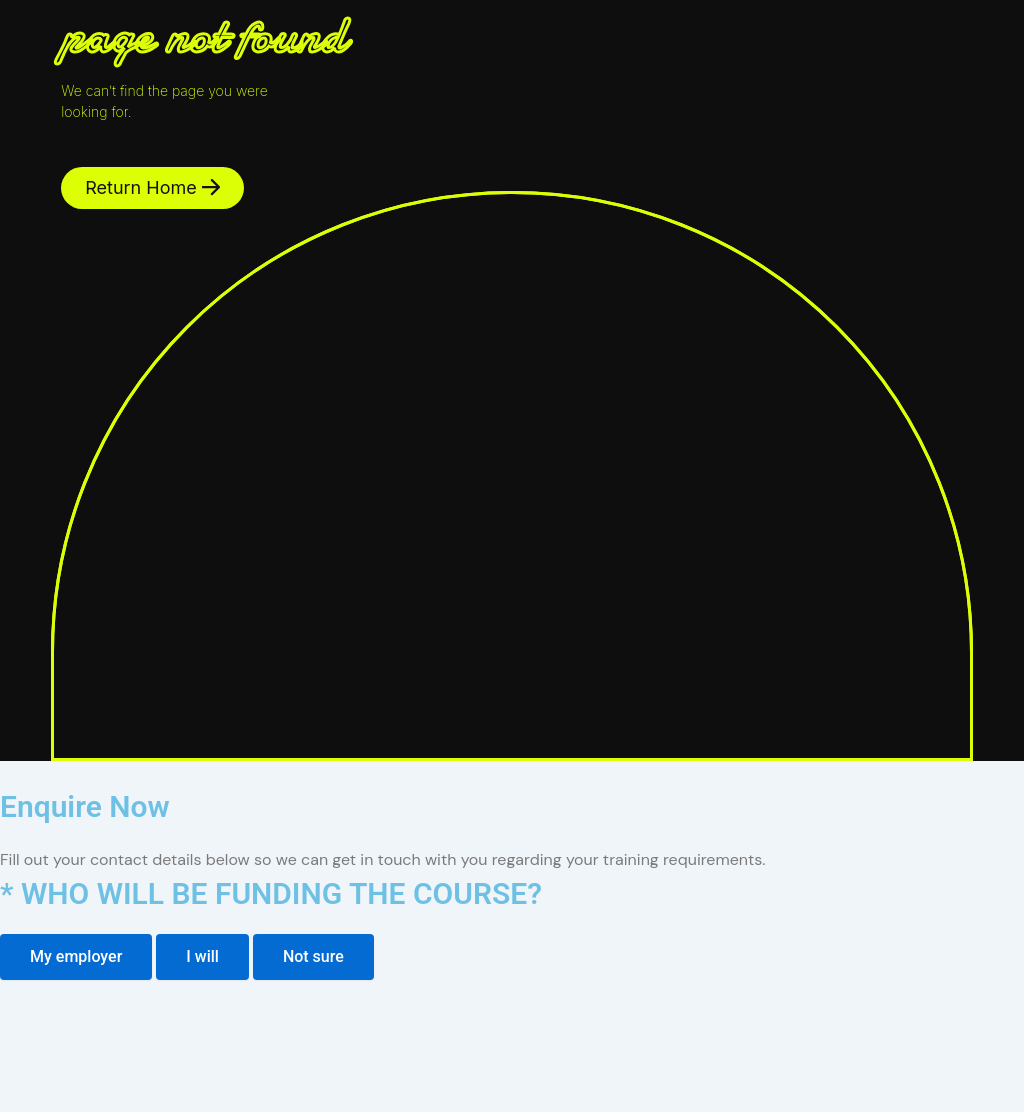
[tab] (76, 957)
